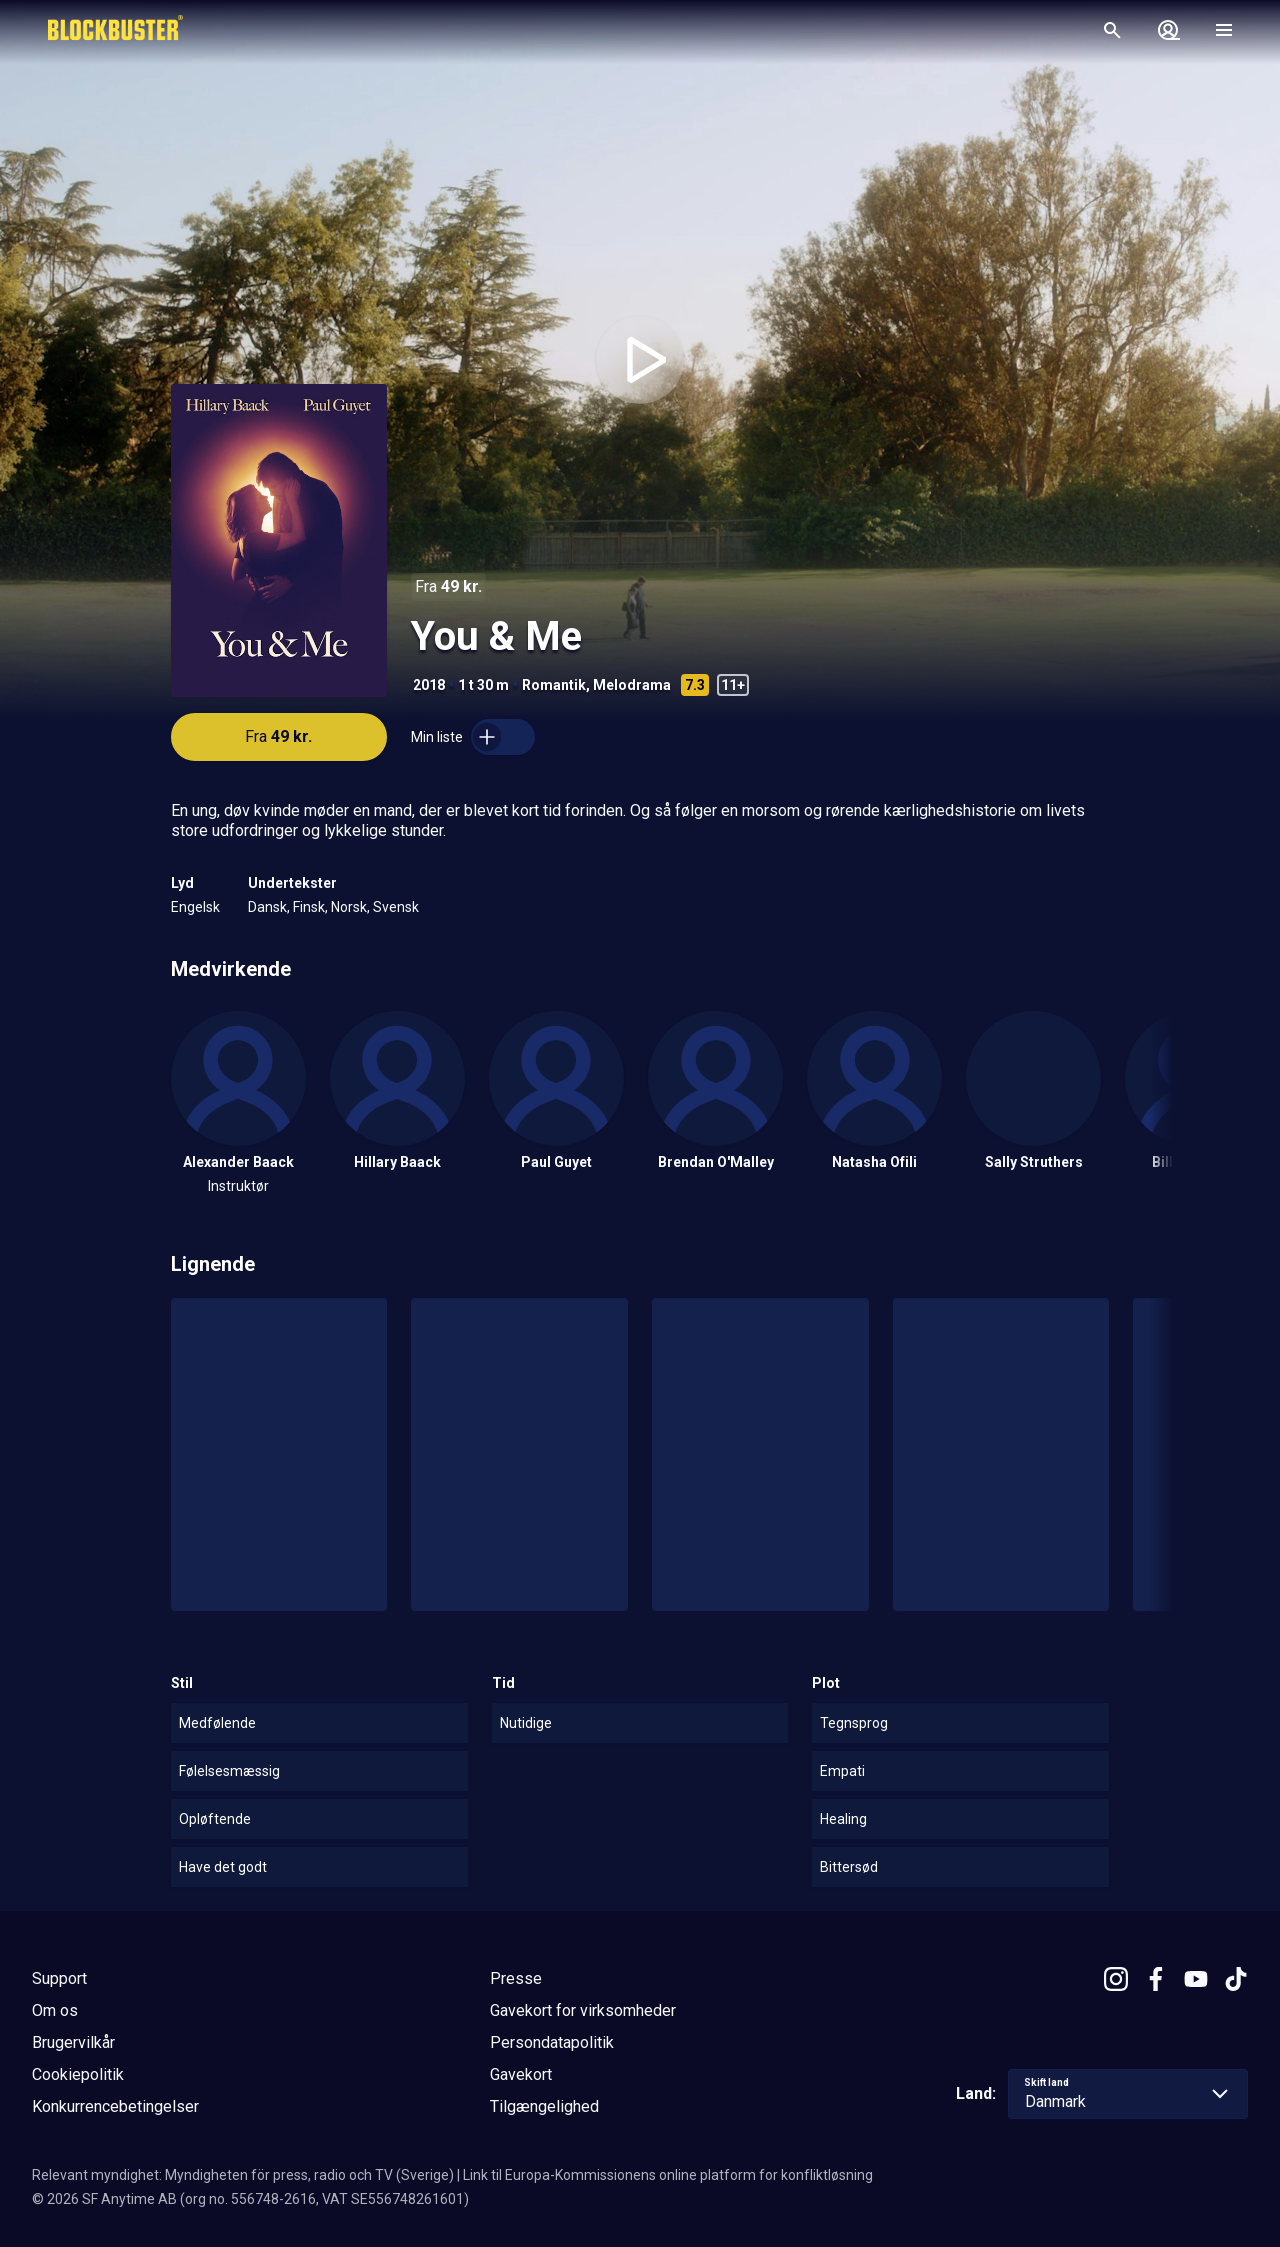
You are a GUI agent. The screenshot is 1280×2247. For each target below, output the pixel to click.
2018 (429, 685)
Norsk (349, 907)
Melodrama (632, 685)
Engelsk (195, 907)
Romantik (554, 685)
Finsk (309, 907)
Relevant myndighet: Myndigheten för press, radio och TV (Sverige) (243, 2175)
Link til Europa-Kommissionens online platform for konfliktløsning (668, 2175)
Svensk (396, 907)
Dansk (267, 907)
